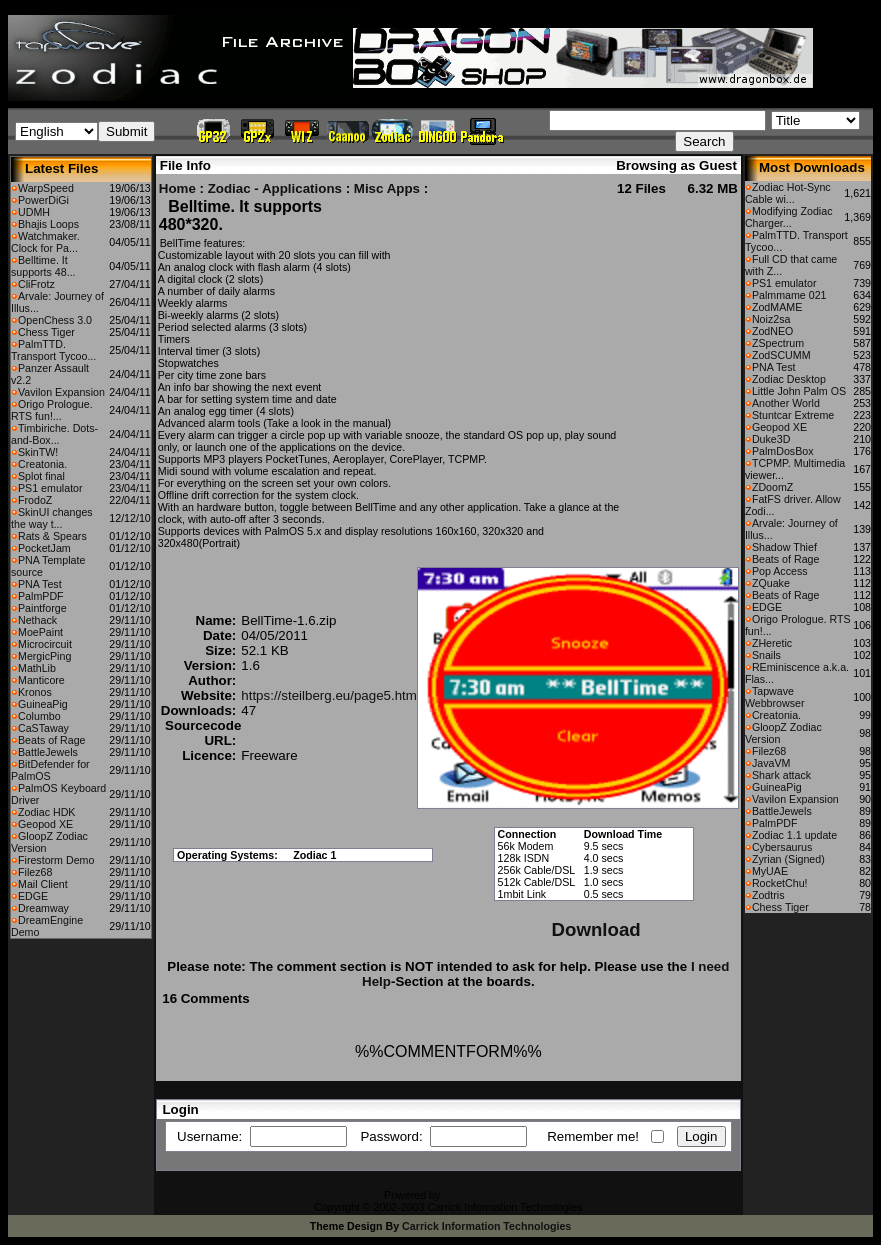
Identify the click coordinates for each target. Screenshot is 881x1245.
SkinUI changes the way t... (52, 518)
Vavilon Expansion (61, 392)
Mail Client (43, 884)
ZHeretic (772, 643)
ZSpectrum (778, 343)
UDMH (34, 212)
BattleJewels (48, 752)
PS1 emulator (50, 488)
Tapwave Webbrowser (775, 697)
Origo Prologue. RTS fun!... (52, 410)
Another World (786, 403)
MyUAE (770, 871)
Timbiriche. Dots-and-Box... (54, 434)
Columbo (39, 716)
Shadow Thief (784, 547)
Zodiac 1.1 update (794, 835)
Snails (766, 655)
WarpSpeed (46, 188)
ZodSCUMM (781, 355)
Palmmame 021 (789, 295)
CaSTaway (43, 728)
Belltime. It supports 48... (43, 266)
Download (596, 929)
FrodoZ (35, 500)
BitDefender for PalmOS (50, 770)
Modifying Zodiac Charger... (789, 217)
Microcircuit (45, 644)
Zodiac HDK (46, 812)
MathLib (37, 668)
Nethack (37, 620)
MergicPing (44, 656)
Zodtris (768, 895)
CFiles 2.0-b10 (477, 1195)
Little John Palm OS (799, 391)
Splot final (41, 476)
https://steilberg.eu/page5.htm (329, 695)
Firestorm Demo (56, 860)
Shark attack (781, 775)
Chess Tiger (46, 332)
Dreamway (43, 908)
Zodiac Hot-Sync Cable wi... (788, 193)
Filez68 (35, 872)
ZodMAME (777, 307)
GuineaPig (43, 704)
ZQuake (771, 583)
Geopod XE (45, 824)
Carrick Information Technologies (486, 1226)
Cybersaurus (782, 847)
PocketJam (44, 548)
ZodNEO (772, 331)
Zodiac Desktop (789, 379)
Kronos (35, 692)
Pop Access (780, 571)
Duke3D (771, 439)
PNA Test (40, 584)
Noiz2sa (771, 319)
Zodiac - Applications (275, 188)
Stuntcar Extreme (793, 415)
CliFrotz (36, 284)
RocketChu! (780, 883)
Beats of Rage (52, 740)
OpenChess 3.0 (55, 320)
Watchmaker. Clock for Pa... (45, 242)
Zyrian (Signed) (788, 859)
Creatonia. (42, 464)
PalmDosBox (783, 451)
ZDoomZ (772, 487)
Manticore (41, 680)
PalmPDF (41, 596)
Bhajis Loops (48, 224)
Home (177, 188)
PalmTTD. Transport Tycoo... (53, 350)
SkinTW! (38, 452)
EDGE (33, 896)
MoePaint (40, 632)
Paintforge (42, 608)
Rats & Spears (52, 536)
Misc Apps (387, 188)
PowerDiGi (43, 200)
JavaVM (771, 763)
